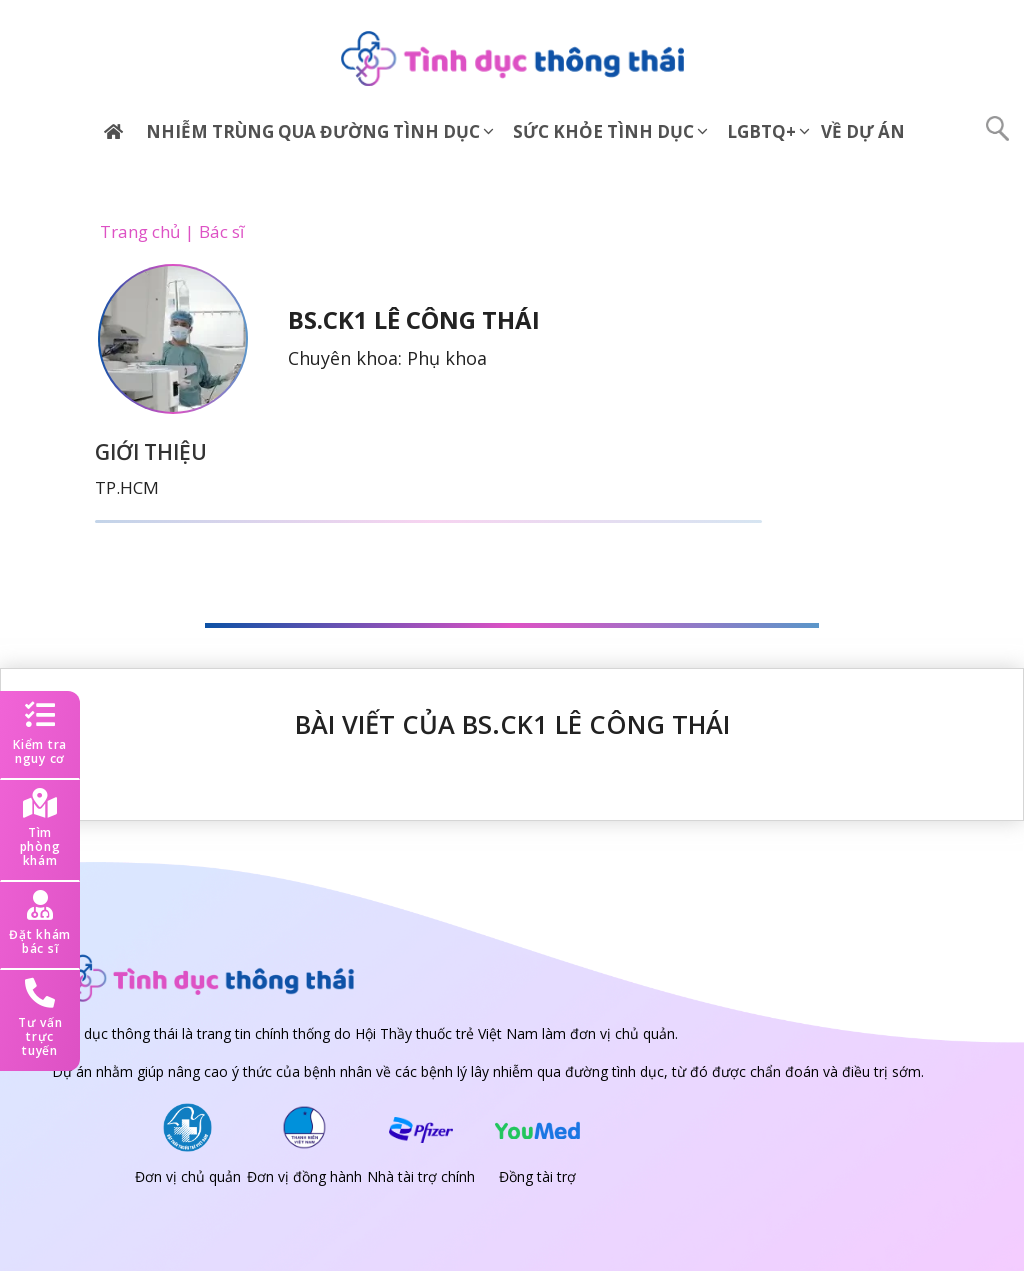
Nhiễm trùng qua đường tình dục (321, 131)
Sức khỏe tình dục (612, 131)
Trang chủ (140, 231)
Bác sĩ (221, 231)
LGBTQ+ (770, 131)
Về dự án (863, 131)
